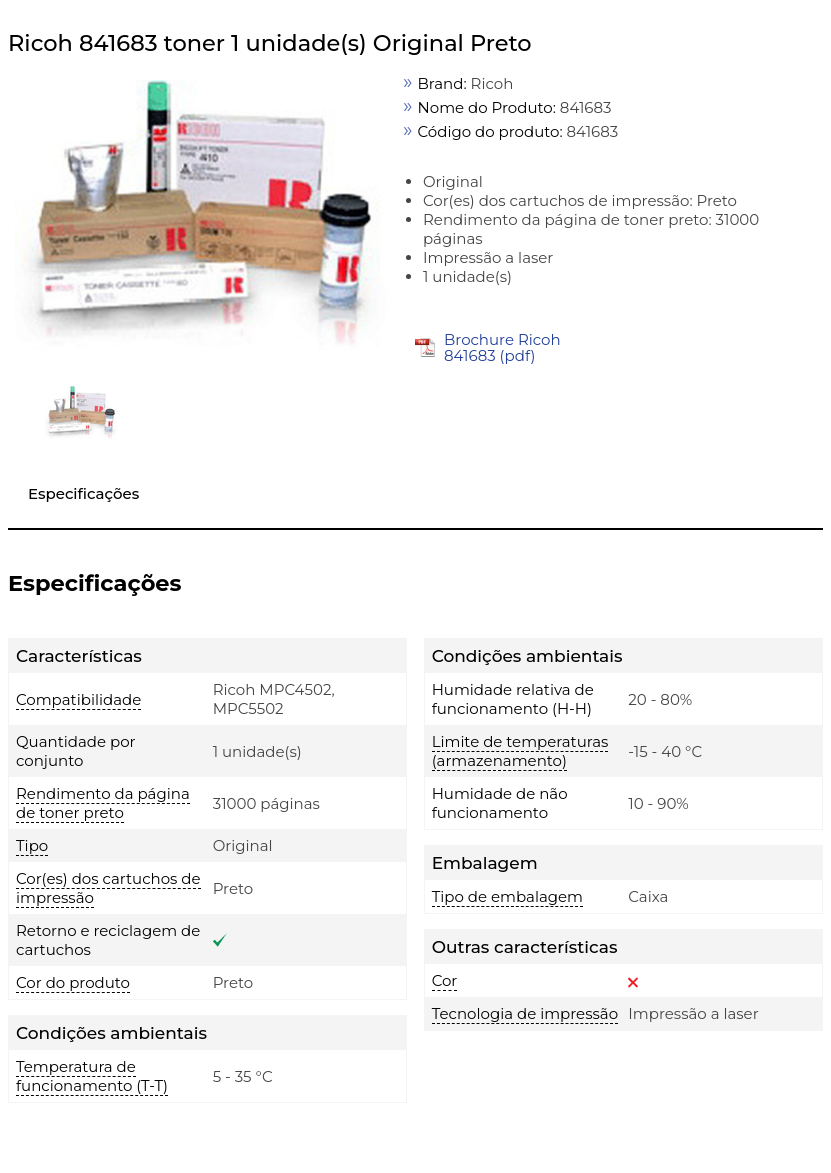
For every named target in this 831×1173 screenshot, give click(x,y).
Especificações (83, 493)
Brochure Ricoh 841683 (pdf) (502, 347)
